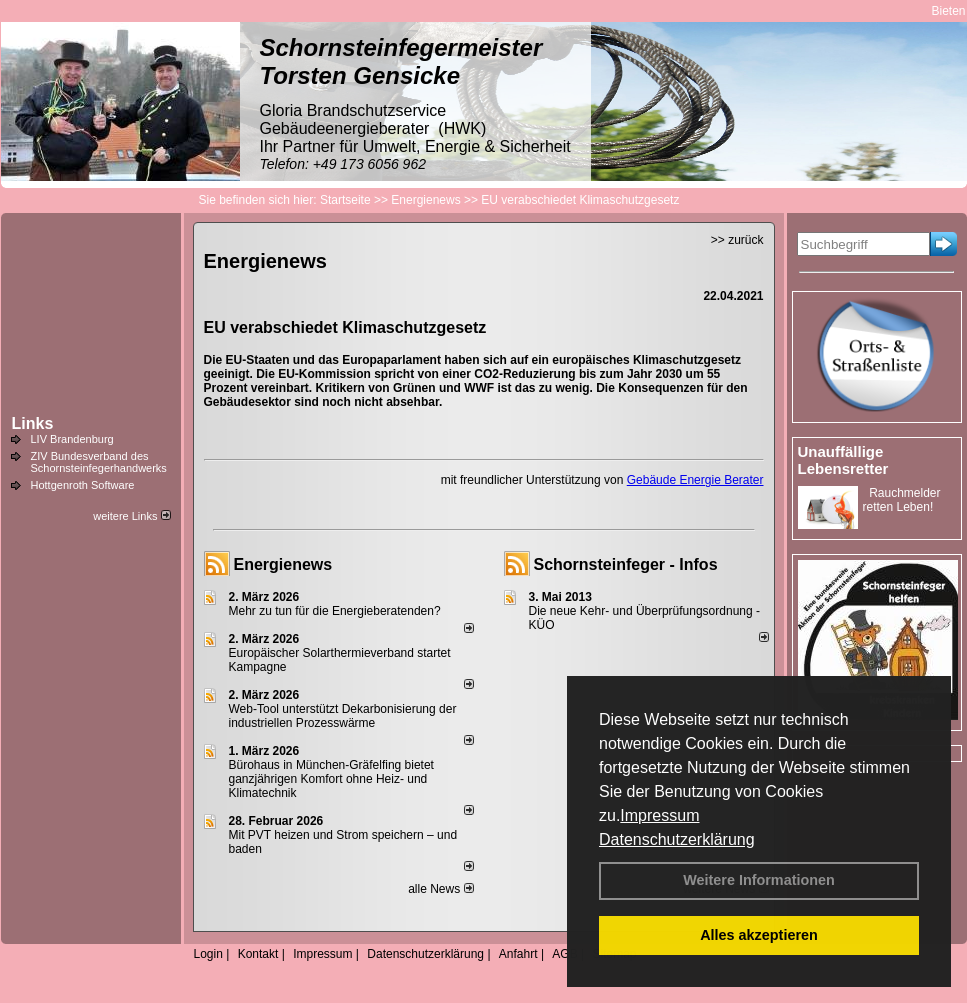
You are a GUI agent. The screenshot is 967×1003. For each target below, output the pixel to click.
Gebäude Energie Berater (695, 480)
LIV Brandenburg (72, 439)
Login (208, 954)
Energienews (283, 564)
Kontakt (258, 954)
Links (33, 423)
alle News (440, 889)
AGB (564, 954)
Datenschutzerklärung (677, 839)
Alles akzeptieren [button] (759, 935)
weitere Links (131, 516)
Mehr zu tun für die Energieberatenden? (335, 611)
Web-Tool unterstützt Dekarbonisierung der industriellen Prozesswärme (343, 716)
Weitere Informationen (759, 880)
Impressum (659, 815)
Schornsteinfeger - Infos (626, 564)
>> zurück (737, 240)
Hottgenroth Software (83, 485)
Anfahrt (518, 954)
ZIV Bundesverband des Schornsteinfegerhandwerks (99, 462)
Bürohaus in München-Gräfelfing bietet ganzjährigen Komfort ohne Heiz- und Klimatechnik (331, 779)
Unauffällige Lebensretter (843, 460)
